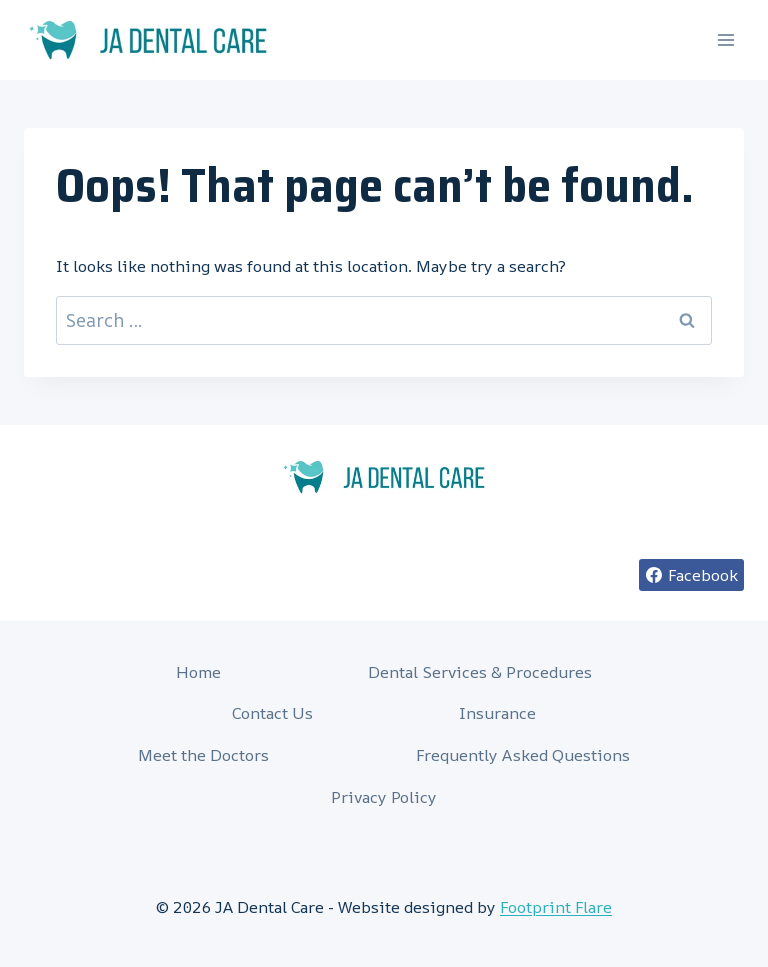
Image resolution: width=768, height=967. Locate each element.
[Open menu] (725, 39)
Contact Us (272, 713)
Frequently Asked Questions (523, 755)
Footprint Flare (556, 907)
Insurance (497, 713)
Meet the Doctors (203, 755)
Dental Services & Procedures (480, 672)
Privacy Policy (384, 797)
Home (198, 672)
